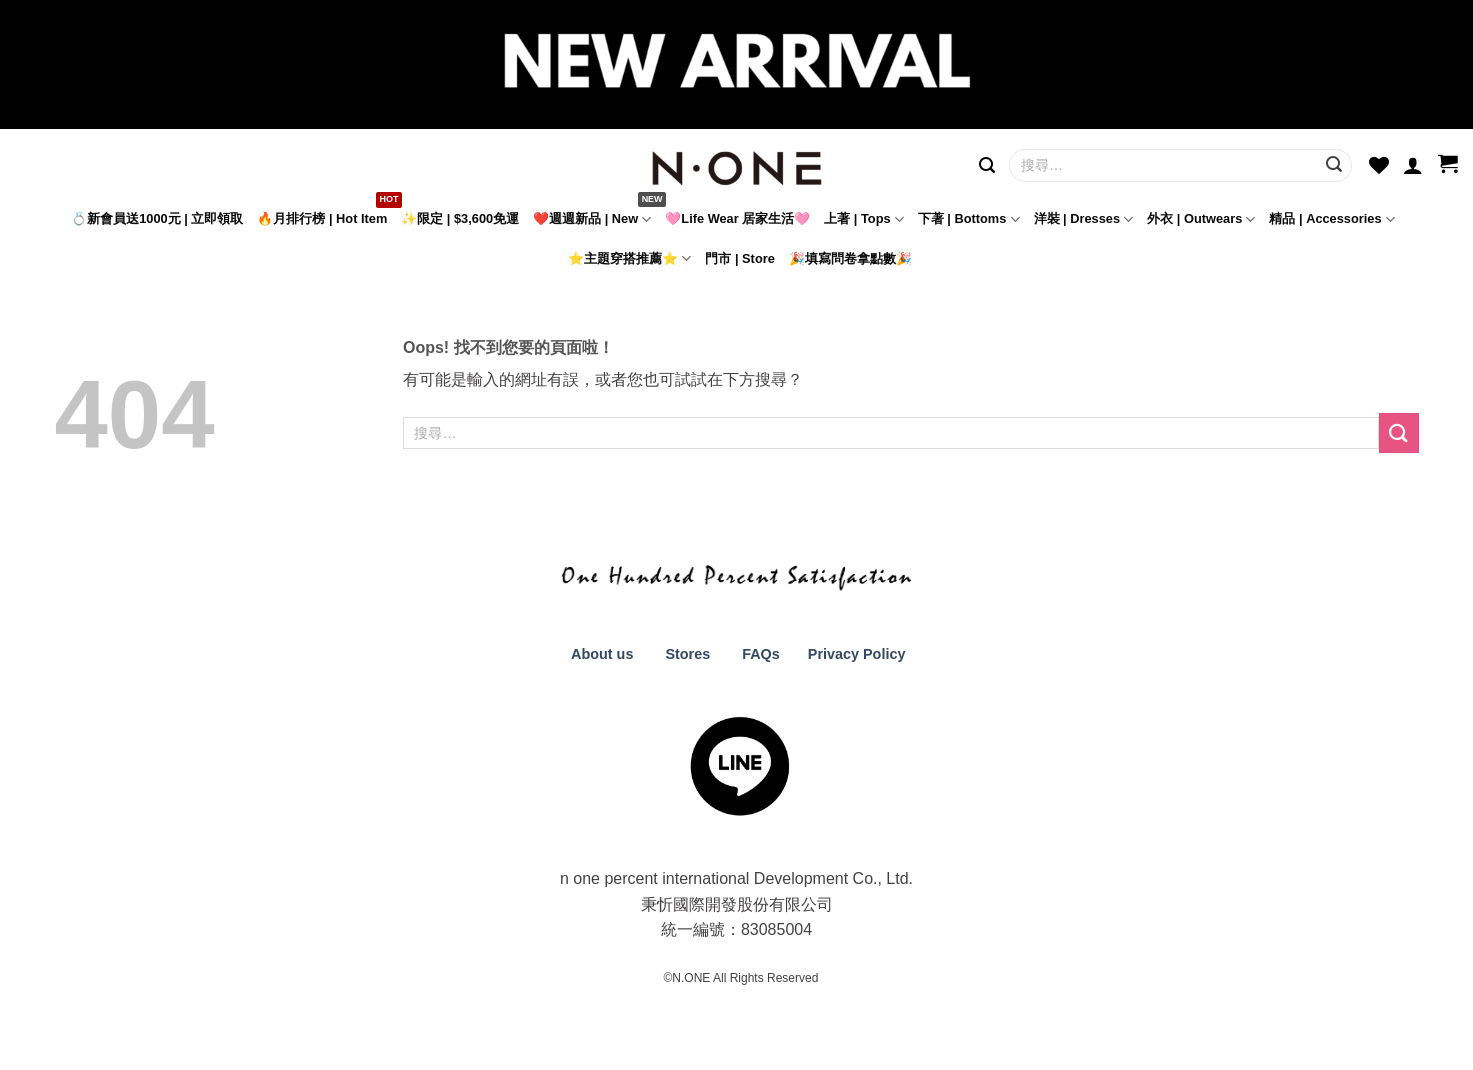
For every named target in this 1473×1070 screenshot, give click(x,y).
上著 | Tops (864, 219)
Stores (687, 654)
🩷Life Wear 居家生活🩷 (737, 218)
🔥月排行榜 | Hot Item (322, 218)
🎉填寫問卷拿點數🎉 (850, 258)
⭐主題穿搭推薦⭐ (629, 258)
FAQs (761, 654)
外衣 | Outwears (1201, 219)
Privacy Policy (855, 654)
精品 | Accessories (1331, 219)
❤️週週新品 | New (592, 219)
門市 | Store (739, 258)
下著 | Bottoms (969, 219)
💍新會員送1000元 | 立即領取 (157, 218)
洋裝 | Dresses (1084, 219)
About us (601, 654)
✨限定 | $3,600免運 (460, 218)
